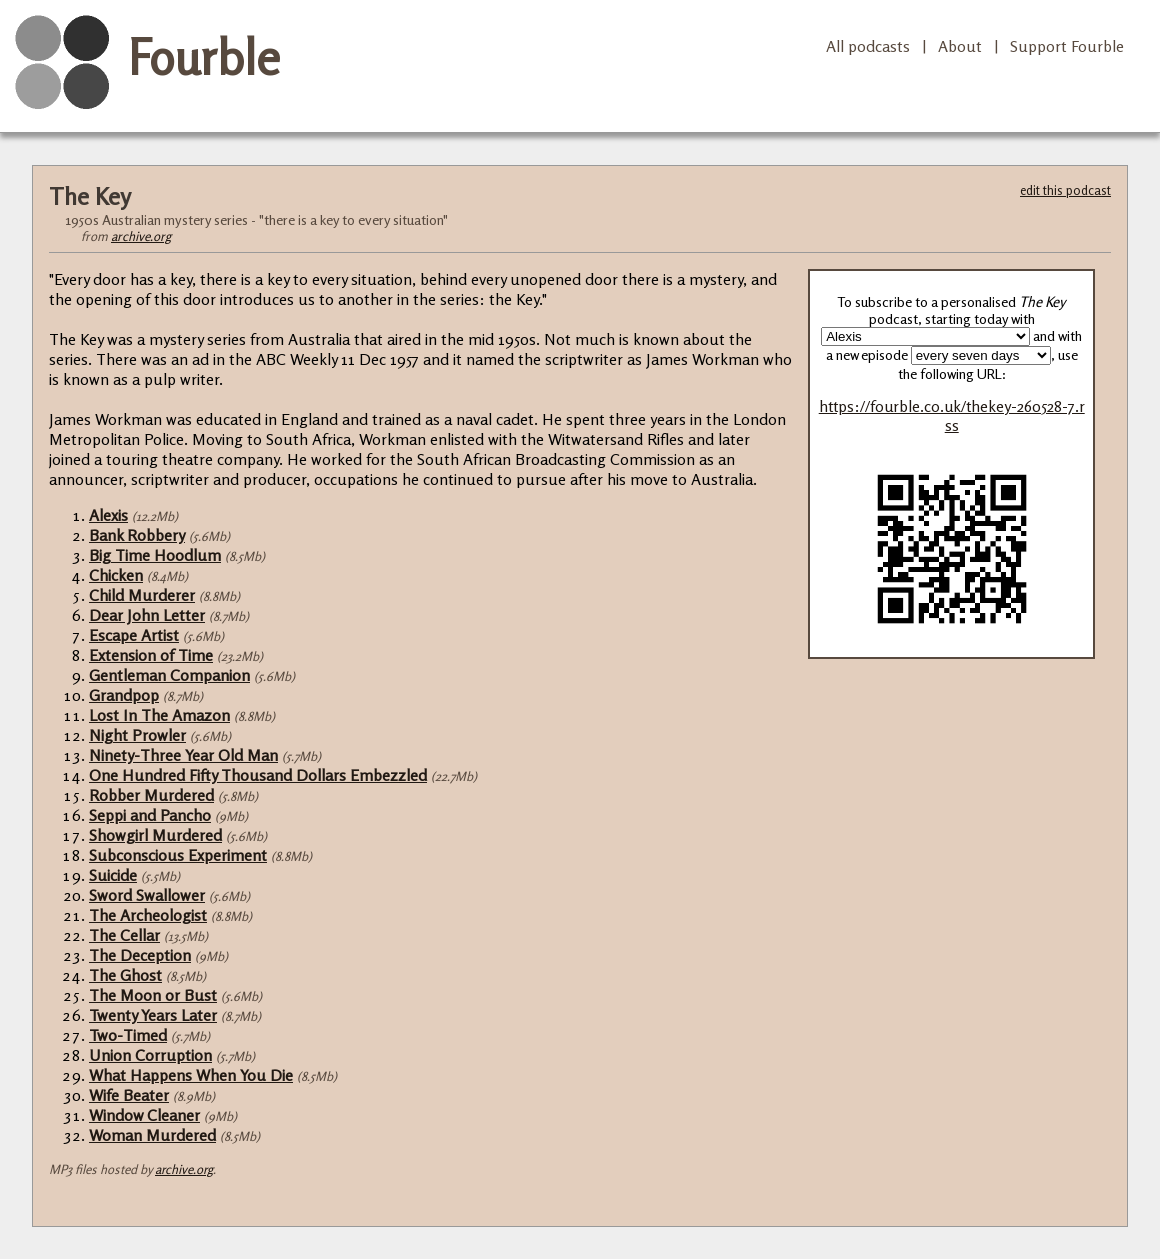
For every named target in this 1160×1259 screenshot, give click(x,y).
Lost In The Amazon (159, 715)
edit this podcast (1065, 190)
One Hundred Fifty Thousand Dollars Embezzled (258, 775)
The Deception (140, 955)
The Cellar (124, 935)
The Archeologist (148, 915)
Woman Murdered (152, 1135)
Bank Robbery (137, 535)
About (960, 46)
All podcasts (868, 46)
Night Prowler (137, 735)
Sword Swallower (147, 895)
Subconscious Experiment (178, 855)
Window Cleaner (144, 1115)
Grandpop (124, 695)
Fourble (204, 57)
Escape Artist (134, 635)
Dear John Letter (147, 615)
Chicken (116, 575)
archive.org (141, 236)
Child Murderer (142, 595)
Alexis (108, 515)
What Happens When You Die (191, 1075)
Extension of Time (151, 655)
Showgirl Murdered (155, 835)
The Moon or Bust (153, 995)
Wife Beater (129, 1095)
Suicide (113, 875)
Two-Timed (128, 1035)
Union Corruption (150, 1055)
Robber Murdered (151, 795)
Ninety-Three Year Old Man (183, 755)
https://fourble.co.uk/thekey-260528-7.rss (952, 416)
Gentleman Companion (169, 675)
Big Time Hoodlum (155, 555)
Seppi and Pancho (150, 815)
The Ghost (125, 975)
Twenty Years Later (153, 1015)
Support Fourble (1067, 46)
